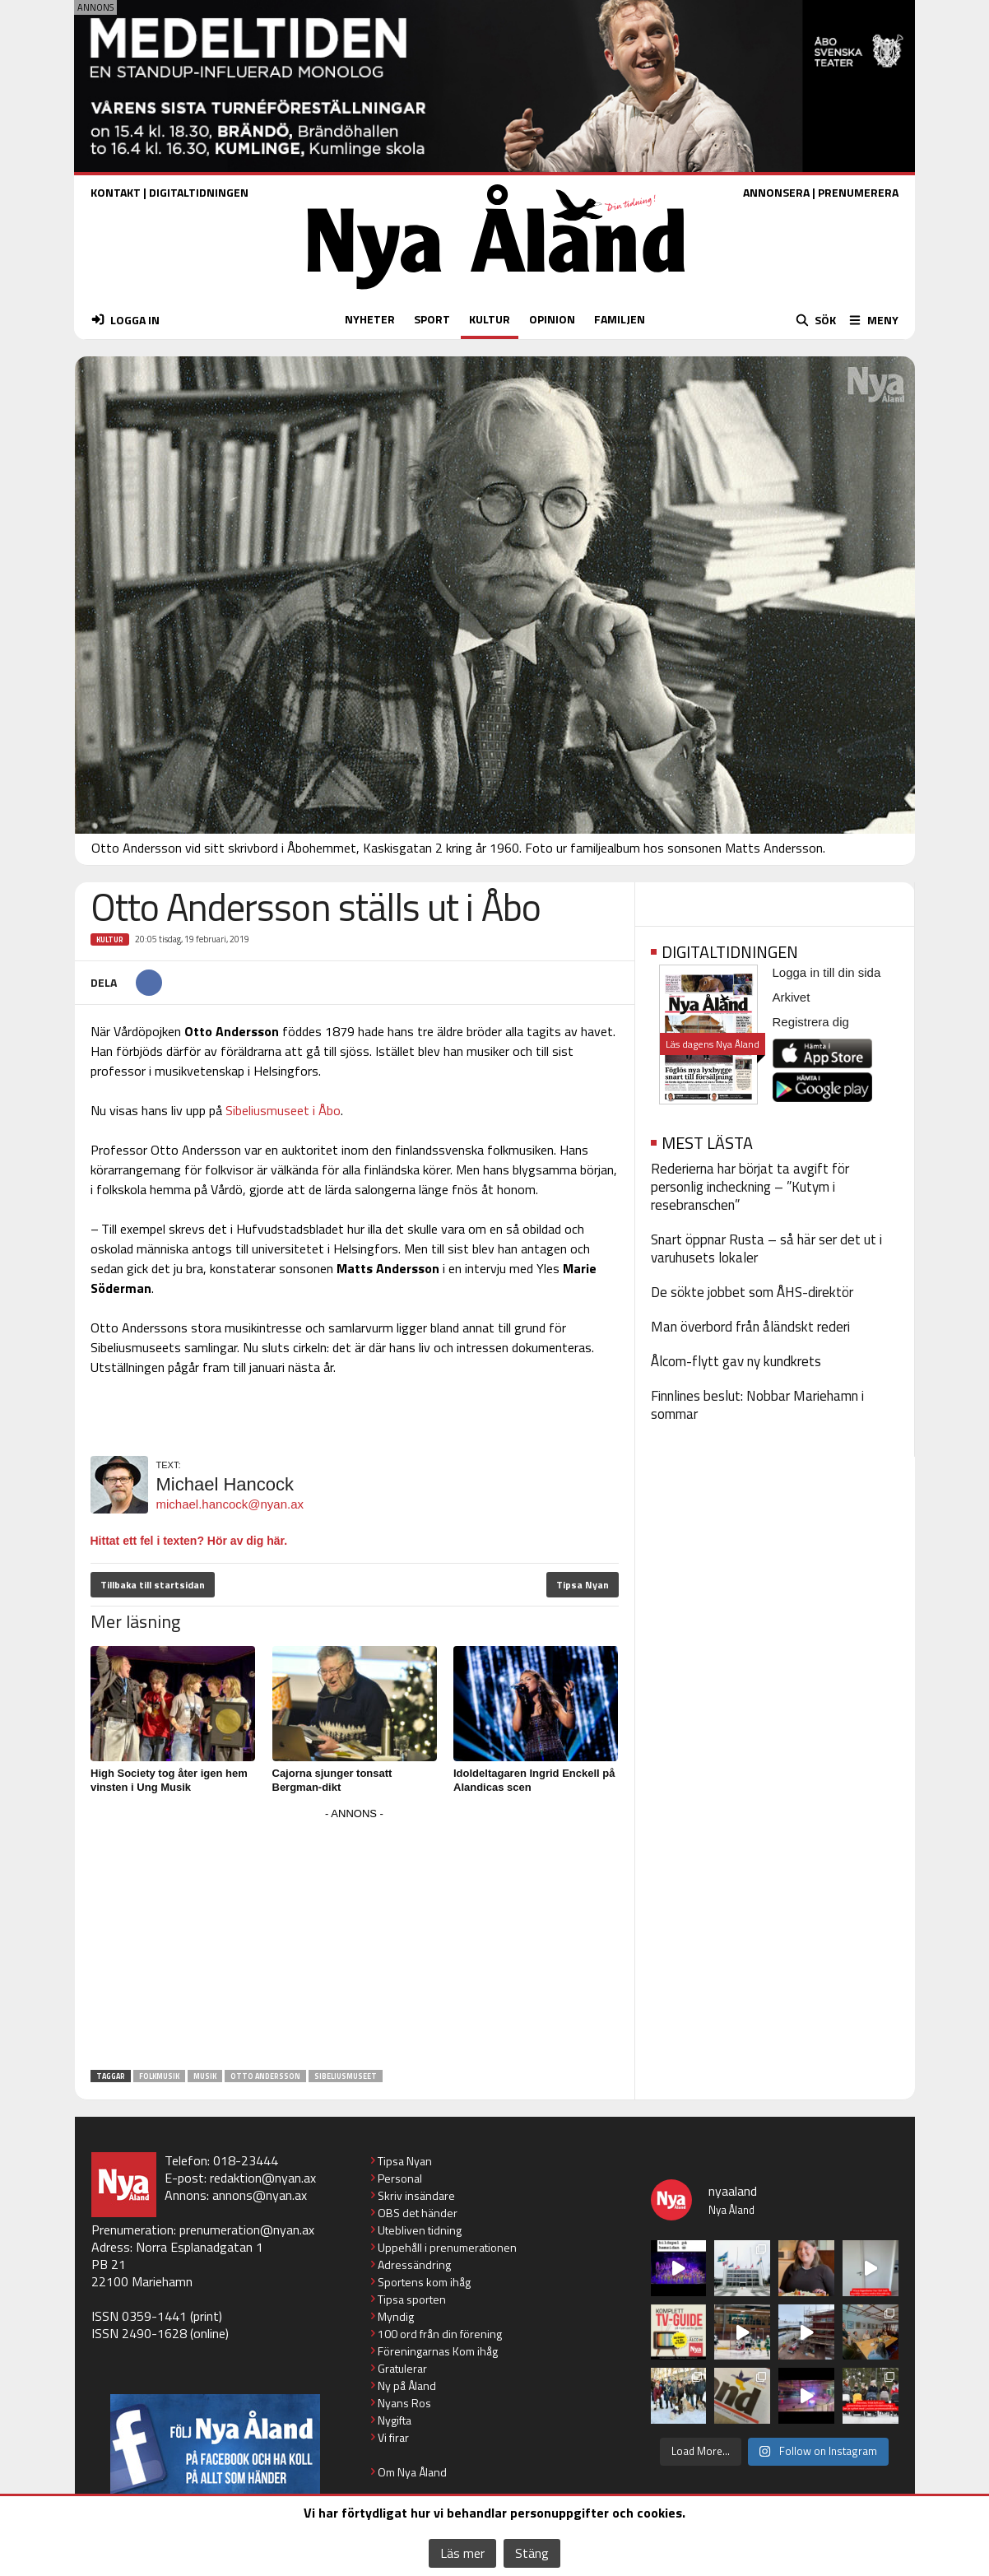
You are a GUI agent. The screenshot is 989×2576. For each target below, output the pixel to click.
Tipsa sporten (412, 2299)
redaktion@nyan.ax (263, 2178)
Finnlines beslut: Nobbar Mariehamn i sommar (757, 1405)
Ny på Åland (407, 2385)
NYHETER (370, 319)
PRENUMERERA (858, 192)
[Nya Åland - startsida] (496, 293)
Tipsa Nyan (582, 1585)
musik (204, 2076)
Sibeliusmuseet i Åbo (283, 1110)
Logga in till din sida (827, 972)
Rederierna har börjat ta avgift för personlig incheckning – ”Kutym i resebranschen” (750, 1187)
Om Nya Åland (412, 2472)
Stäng (532, 2553)
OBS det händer (417, 2212)
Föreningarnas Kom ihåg (438, 2351)
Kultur (109, 939)
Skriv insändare (416, 2195)
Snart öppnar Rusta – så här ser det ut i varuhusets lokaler (766, 1248)
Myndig (396, 2316)
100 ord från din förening (440, 2333)
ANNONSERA (776, 192)
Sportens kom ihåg (424, 2281)
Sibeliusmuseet (345, 2076)
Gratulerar (402, 2368)
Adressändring (414, 2264)
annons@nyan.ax (259, 2195)
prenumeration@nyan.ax (246, 2229)
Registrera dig (811, 1022)
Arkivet (791, 997)
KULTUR (489, 319)
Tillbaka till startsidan (152, 1585)
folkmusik (159, 2076)
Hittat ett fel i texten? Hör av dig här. (189, 1540)
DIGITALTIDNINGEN (198, 192)
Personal (400, 2178)
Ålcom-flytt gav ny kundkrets (736, 1361)
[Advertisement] (355, 1940)
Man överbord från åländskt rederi (750, 1326)
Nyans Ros (404, 2402)
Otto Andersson (265, 2076)
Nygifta (394, 2420)
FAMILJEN (619, 319)
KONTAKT (116, 192)
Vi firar (393, 2437)
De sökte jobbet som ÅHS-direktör (752, 1292)
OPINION (552, 319)
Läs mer (462, 2553)
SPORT (432, 319)
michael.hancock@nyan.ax (230, 1504)
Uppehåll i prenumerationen (447, 2247)
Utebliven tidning (420, 2230)
